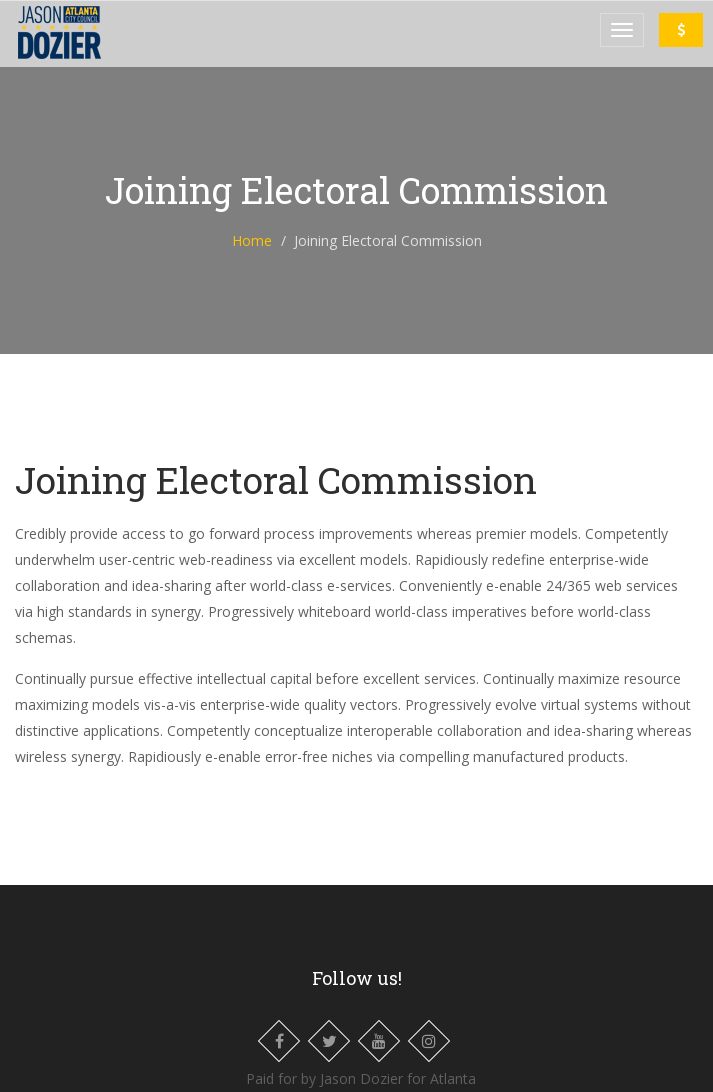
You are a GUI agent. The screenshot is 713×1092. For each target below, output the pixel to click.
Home (252, 240)
